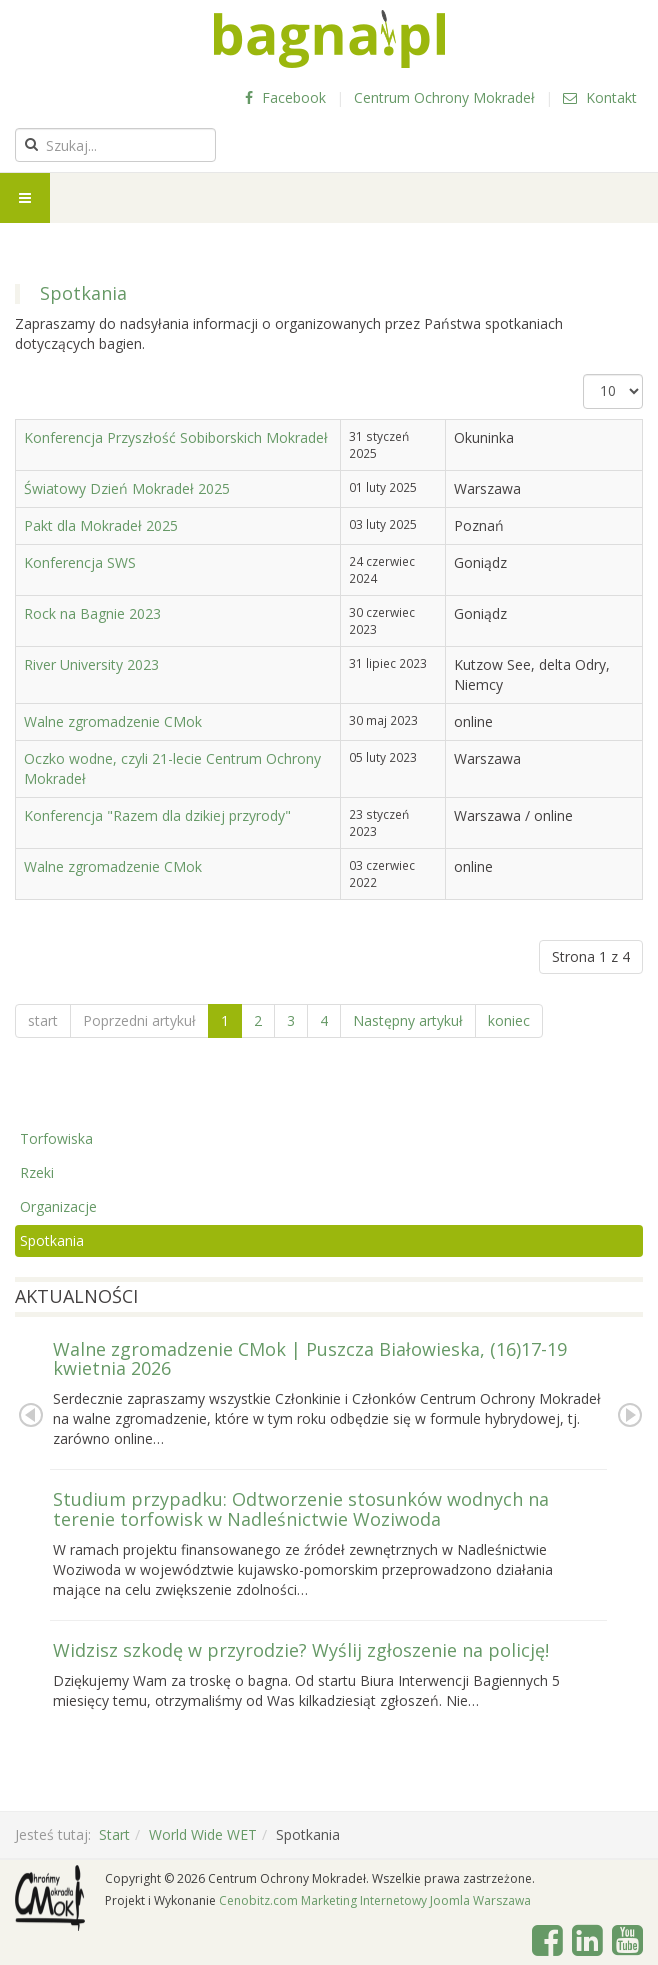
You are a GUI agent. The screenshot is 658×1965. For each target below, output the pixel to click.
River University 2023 (91, 664)
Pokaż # (583, 374)
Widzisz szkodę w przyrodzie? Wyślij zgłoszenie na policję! (301, 1650)
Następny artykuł (408, 1020)
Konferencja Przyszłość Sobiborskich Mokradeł (176, 437)
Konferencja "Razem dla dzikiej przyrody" (157, 815)
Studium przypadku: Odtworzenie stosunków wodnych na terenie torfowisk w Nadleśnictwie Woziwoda (301, 1509)
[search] (115, 145)
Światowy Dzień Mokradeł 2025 (127, 488)
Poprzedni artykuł (139, 1020)
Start (114, 1834)
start (43, 1020)
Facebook (285, 97)
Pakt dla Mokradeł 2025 (101, 525)
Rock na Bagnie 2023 (92, 613)
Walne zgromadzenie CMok (113, 721)
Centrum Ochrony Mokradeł (444, 97)
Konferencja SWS (80, 562)
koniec (509, 1020)
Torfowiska (56, 1138)
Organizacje (58, 1206)
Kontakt (600, 97)
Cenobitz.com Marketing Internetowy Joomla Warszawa (375, 1900)
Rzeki (37, 1172)
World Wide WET (203, 1834)
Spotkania (52, 1240)
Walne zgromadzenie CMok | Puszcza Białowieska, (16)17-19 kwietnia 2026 (310, 1359)
